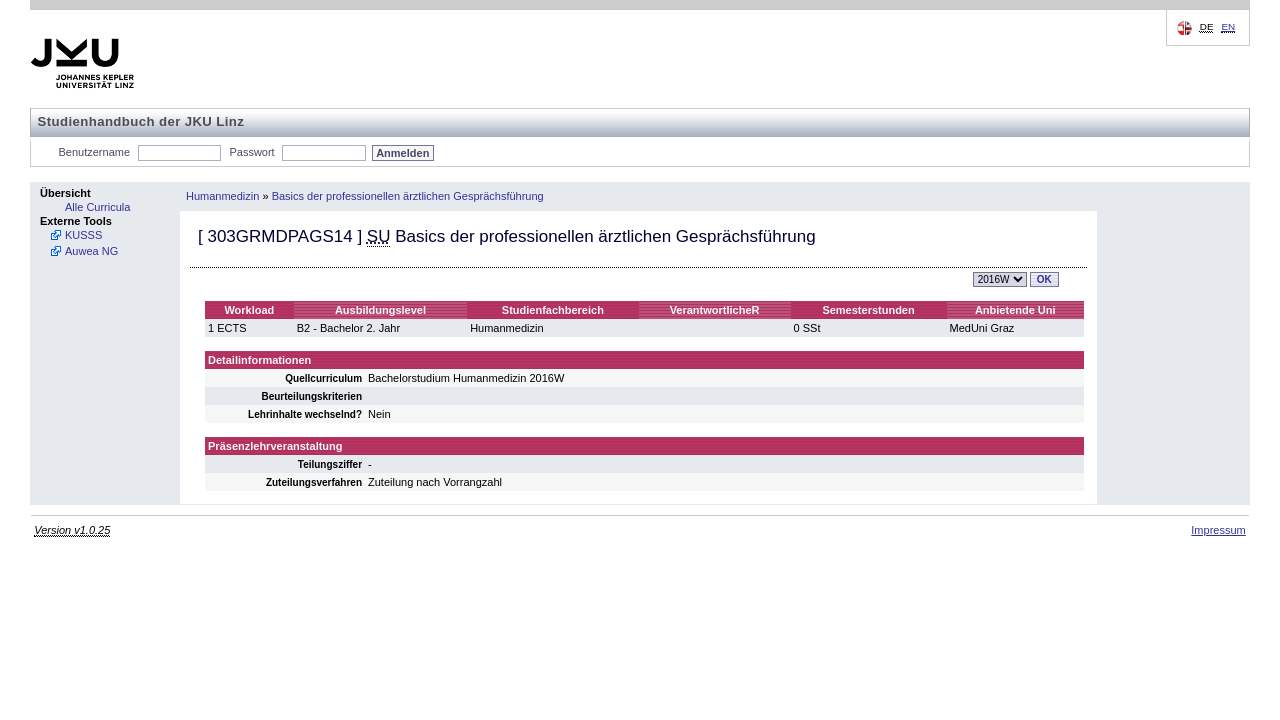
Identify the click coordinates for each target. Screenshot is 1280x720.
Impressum (1218, 530)
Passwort (251, 152)
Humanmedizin (222, 196)
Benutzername (95, 152)
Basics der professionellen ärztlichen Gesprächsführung (408, 196)
